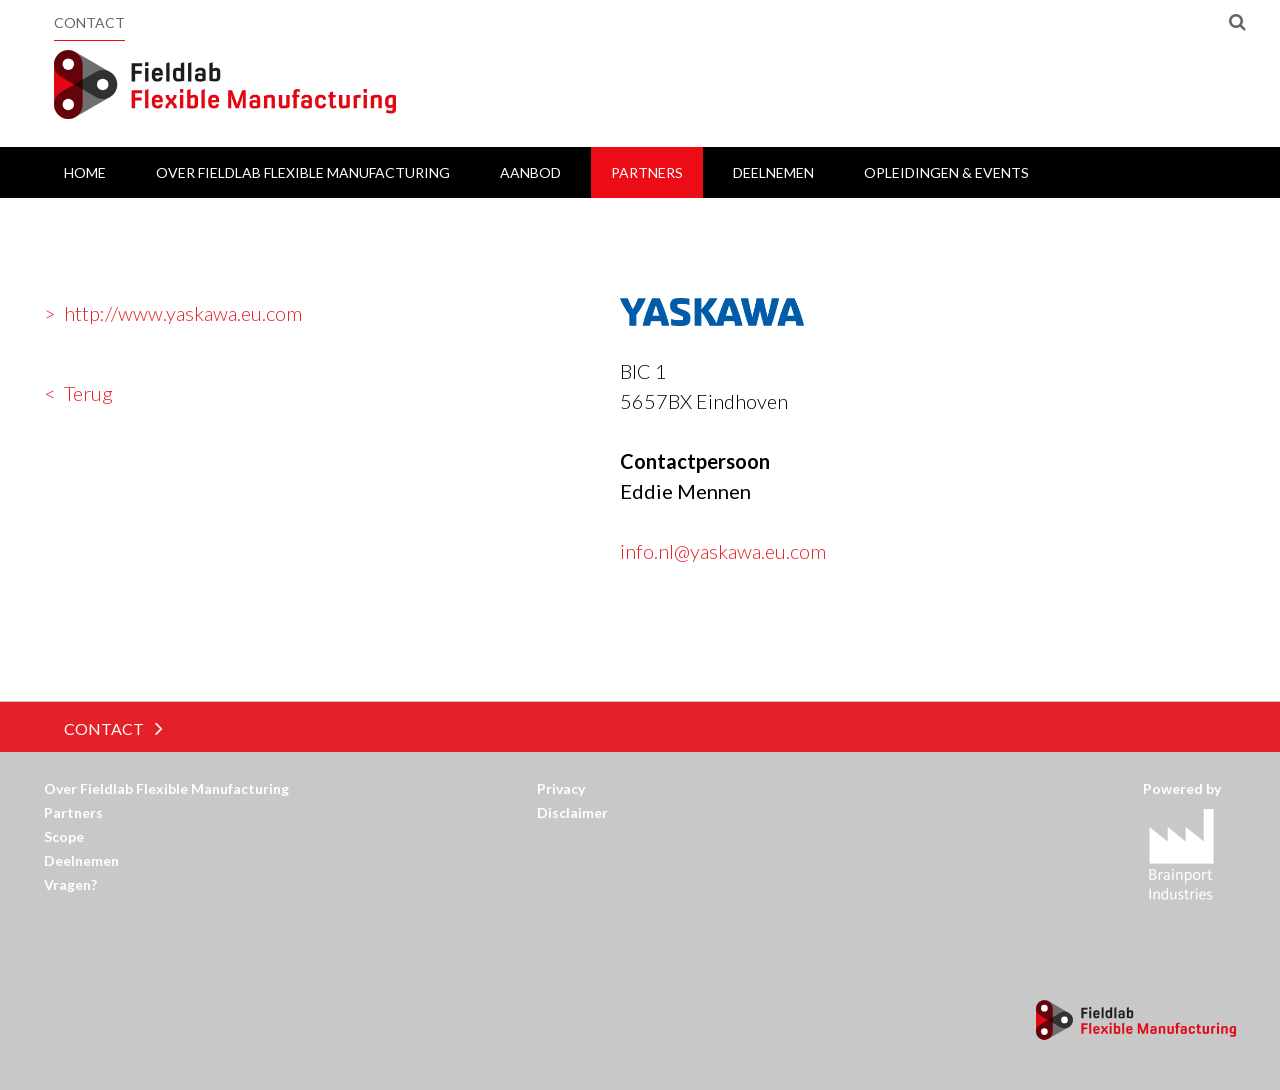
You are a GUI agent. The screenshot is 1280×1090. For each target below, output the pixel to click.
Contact (89, 22)
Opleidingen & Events (946, 172)
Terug (88, 393)
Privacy (561, 788)
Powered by (1189, 788)
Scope (64, 836)
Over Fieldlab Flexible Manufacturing (303, 172)
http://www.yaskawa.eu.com (183, 313)
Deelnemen (773, 172)
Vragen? (70, 884)
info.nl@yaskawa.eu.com (723, 551)
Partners (647, 172)
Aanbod (530, 172)
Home (85, 172)
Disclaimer (572, 812)
